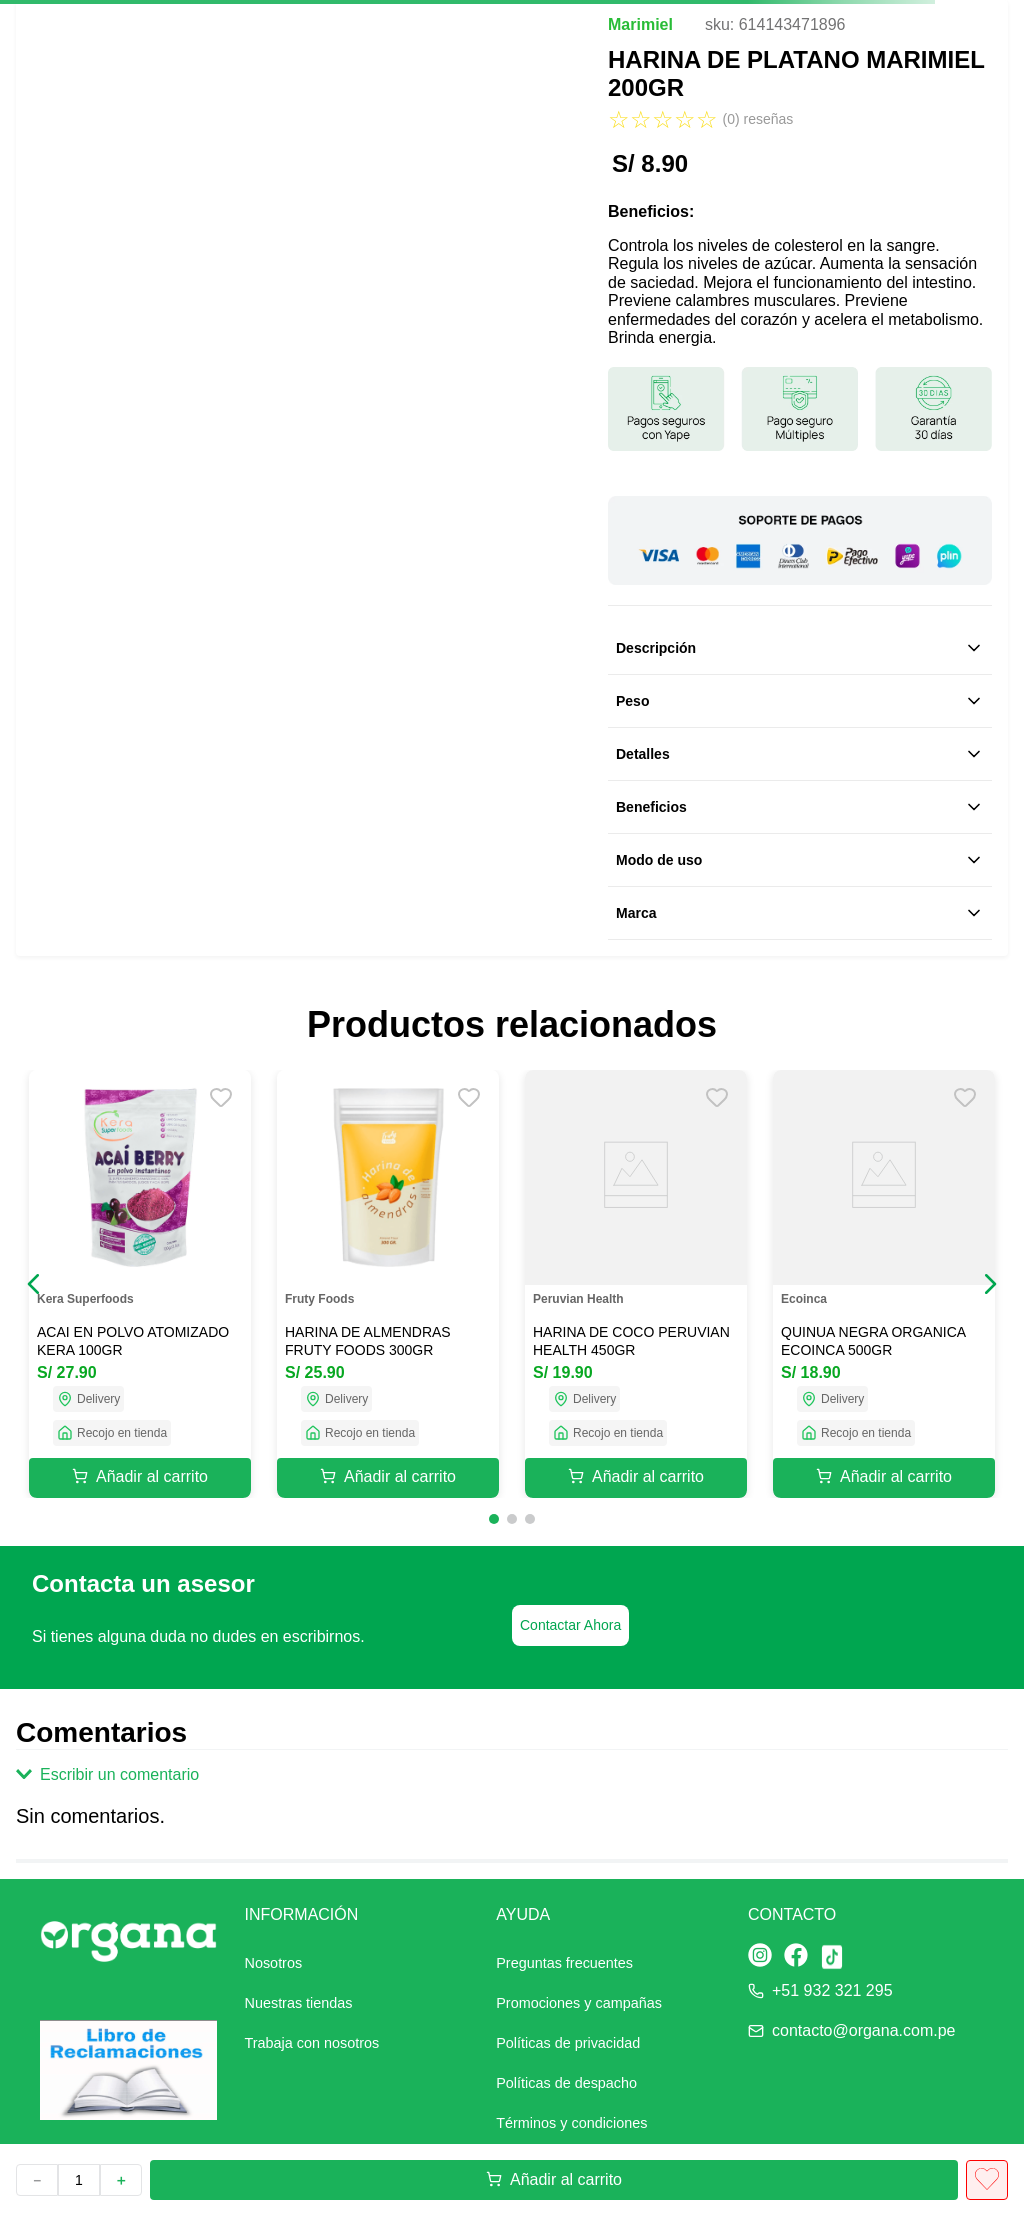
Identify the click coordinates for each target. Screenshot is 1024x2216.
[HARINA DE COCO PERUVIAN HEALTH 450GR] (636, 1284)
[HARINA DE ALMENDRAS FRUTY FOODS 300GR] (388, 1284)
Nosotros (274, 1963)
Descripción (800, 648)
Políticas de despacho (566, 2083)
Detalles (800, 754)
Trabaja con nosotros (312, 2043)
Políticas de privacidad (568, 2043)
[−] (37, 2180)
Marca (800, 913)
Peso (800, 701)
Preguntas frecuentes (564, 1963)
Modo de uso (800, 860)
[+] (121, 2180)
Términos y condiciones (571, 2123)
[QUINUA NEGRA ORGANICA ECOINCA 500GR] (884, 1284)
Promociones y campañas (579, 2003)
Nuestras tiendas (299, 2003)
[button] (34, 1284)
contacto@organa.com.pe (863, 2030)
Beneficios (800, 807)
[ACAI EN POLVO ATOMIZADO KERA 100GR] (140, 1284)
